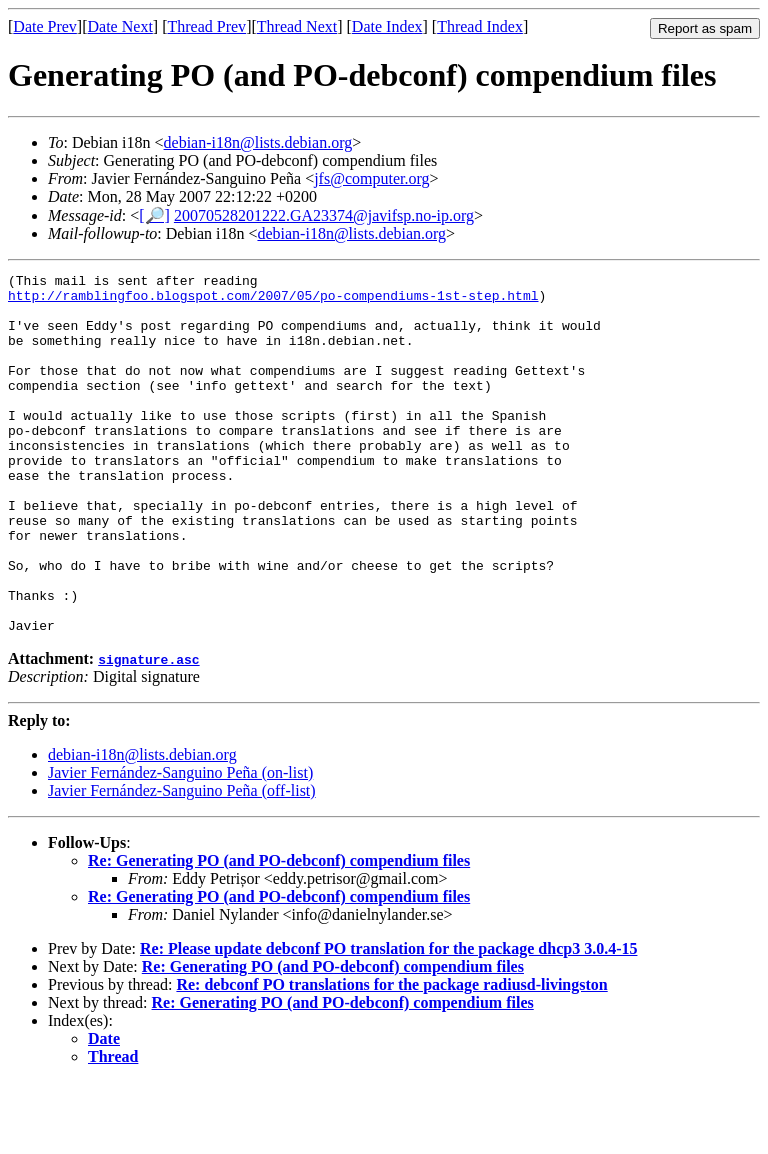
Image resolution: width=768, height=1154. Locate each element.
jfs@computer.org (371, 178)
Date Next (120, 26)
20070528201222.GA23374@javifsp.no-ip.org (324, 215)
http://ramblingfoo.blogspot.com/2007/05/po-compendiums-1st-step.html (273, 301)
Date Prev (45, 26)
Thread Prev (206, 26)
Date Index (387, 26)
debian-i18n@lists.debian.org (258, 142)
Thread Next (297, 26)
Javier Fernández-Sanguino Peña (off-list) (182, 862)
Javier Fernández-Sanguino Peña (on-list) (180, 844)
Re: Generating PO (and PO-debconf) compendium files (279, 932)
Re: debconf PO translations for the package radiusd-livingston (391, 1056)
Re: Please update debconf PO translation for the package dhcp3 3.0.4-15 (388, 1020)
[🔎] (154, 215)
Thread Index (480, 26)
